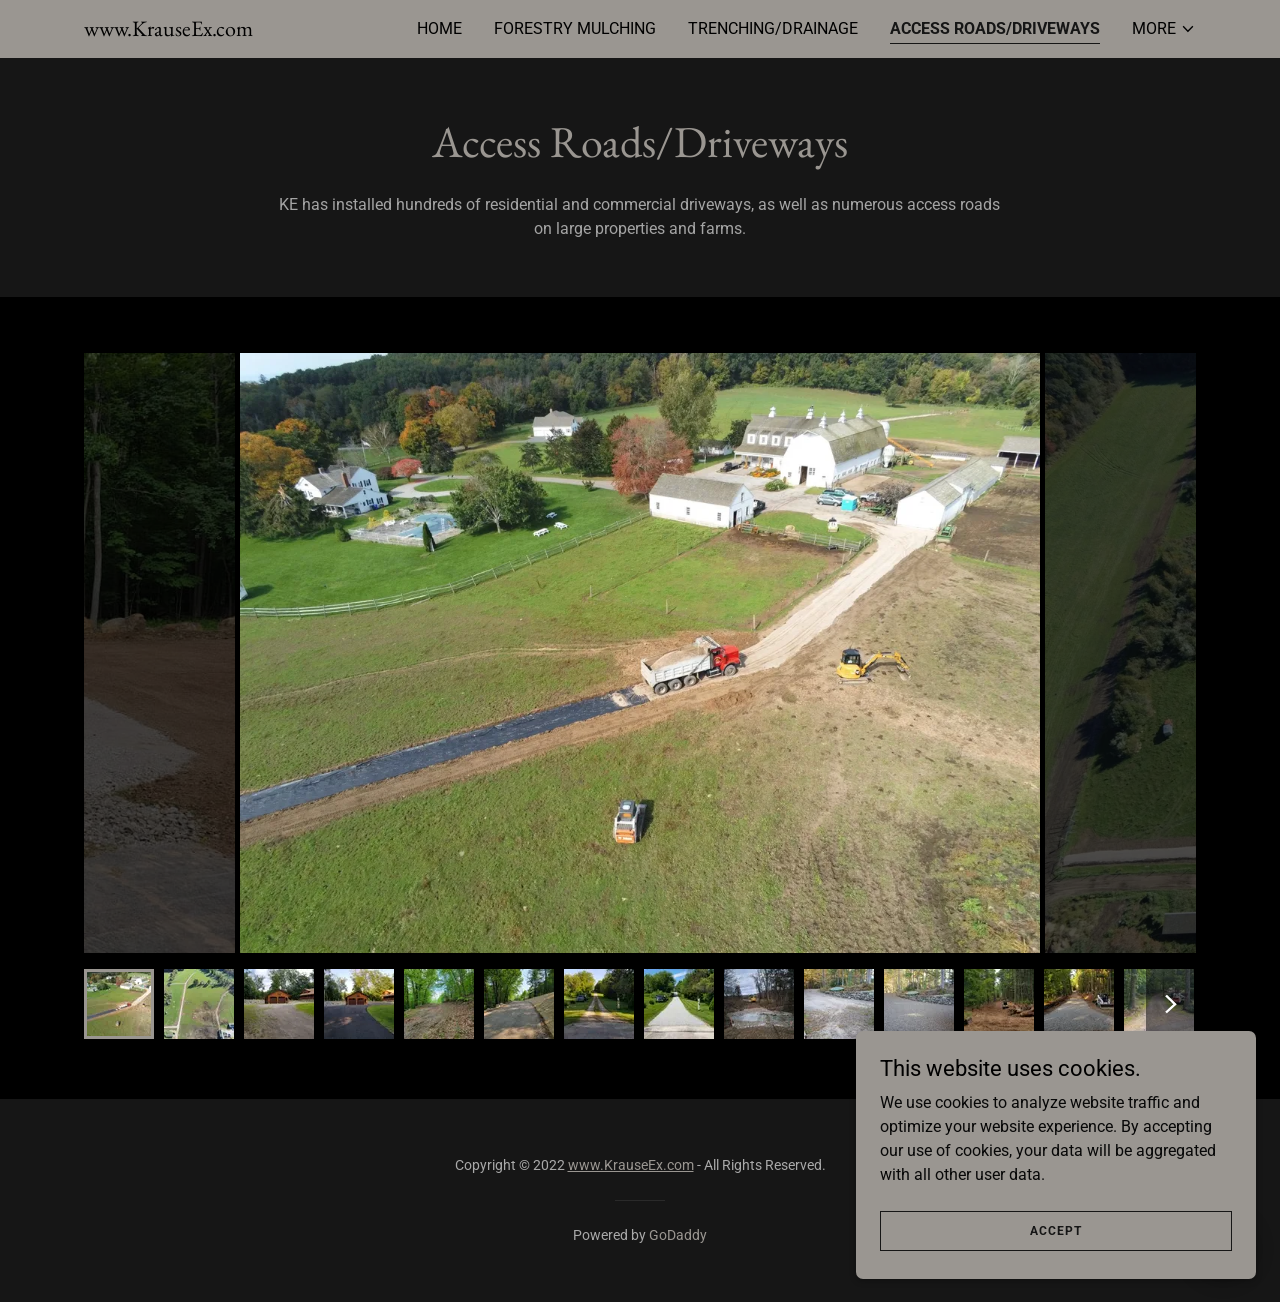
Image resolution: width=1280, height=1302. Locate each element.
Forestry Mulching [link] (575, 28)
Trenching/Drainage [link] (773, 28)
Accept (1056, 1230)
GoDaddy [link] (678, 1235)
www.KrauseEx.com (631, 1165)
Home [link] (439, 28)
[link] (168, 30)
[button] (1164, 29)
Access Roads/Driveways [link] (995, 28)
